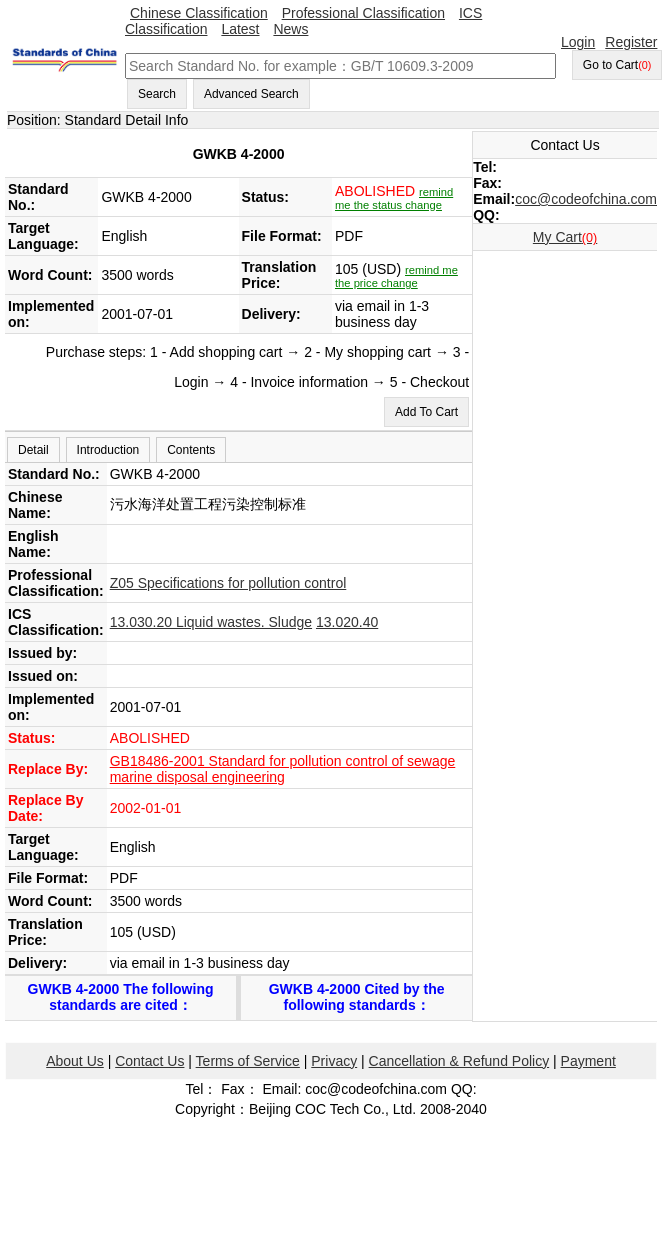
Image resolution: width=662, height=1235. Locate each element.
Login (578, 42)
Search (157, 94)
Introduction (108, 450)
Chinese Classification (199, 13)
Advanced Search (251, 94)
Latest (240, 29)
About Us (75, 1061)
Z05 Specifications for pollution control (228, 583)
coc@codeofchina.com (586, 199)
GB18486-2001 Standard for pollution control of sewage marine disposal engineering (283, 769)
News (290, 29)
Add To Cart (426, 412)
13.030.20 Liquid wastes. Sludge (211, 622)
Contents (191, 450)
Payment (588, 1061)
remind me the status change (394, 198)
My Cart (565, 237)
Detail (33, 450)
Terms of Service (248, 1061)
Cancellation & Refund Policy (459, 1061)
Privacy (334, 1061)
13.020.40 (347, 622)
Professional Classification (363, 13)
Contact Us (149, 1061)
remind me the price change (396, 276)
